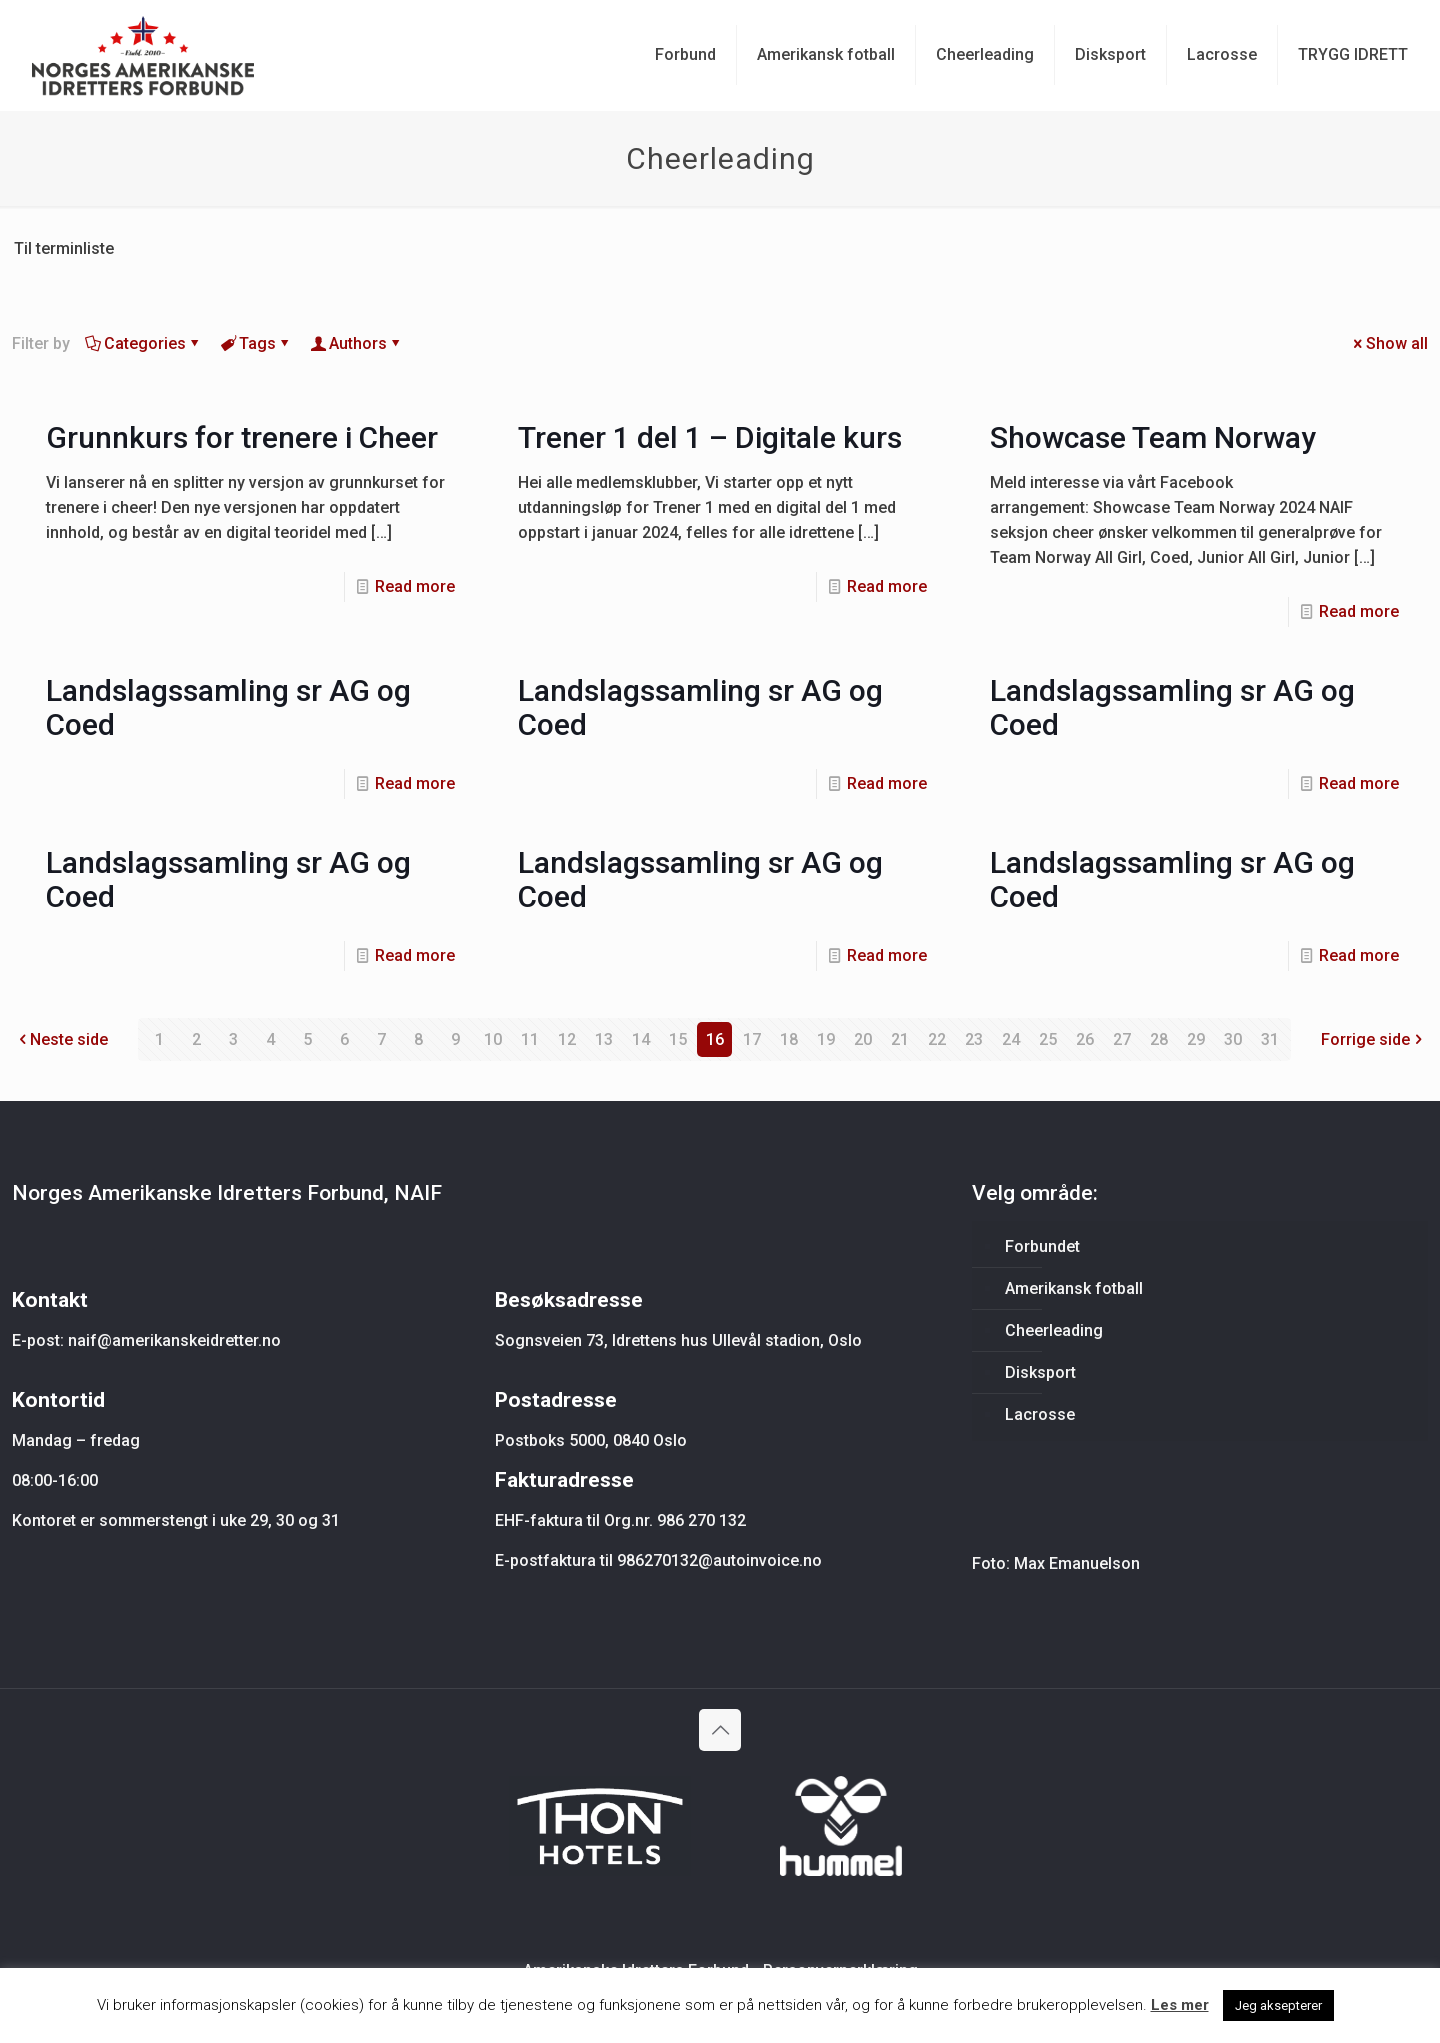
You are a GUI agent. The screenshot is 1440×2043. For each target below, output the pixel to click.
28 (1159, 1039)
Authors (356, 343)
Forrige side (1373, 1039)
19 (826, 1039)
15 (678, 1039)
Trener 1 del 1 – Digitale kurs (710, 437)
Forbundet (1042, 1246)
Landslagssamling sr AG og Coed (228, 707)
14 (641, 1039)
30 (1233, 1039)
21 (900, 1039)
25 (1048, 1039)
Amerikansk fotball (1074, 1288)
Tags (256, 343)
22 (937, 1039)
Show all (1389, 343)
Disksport (1040, 1372)
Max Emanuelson (1077, 1563)
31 (1270, 1039)
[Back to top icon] (720, 1730)
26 (1085, 1039)
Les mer (1180, 2005)
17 (752, 1039)
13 (604, 1039)
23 (974, 1039)
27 (1122, 1039)
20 (863, 1039)
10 (493, 1039)
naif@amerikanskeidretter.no (174, 1340)
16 (715, 1039)
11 (530, 1039)
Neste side (61, 1039)
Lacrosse (1040, 1414)
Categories (143, 343)
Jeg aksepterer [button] (1278, 2005)
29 (1196, 1039)
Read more (415, 586)
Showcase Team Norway (1153, 437)
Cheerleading (1054, 1330)
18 (789, 1039)
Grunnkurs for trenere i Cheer (242, 437)
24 (1011, 1039)
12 (567, 1039)
